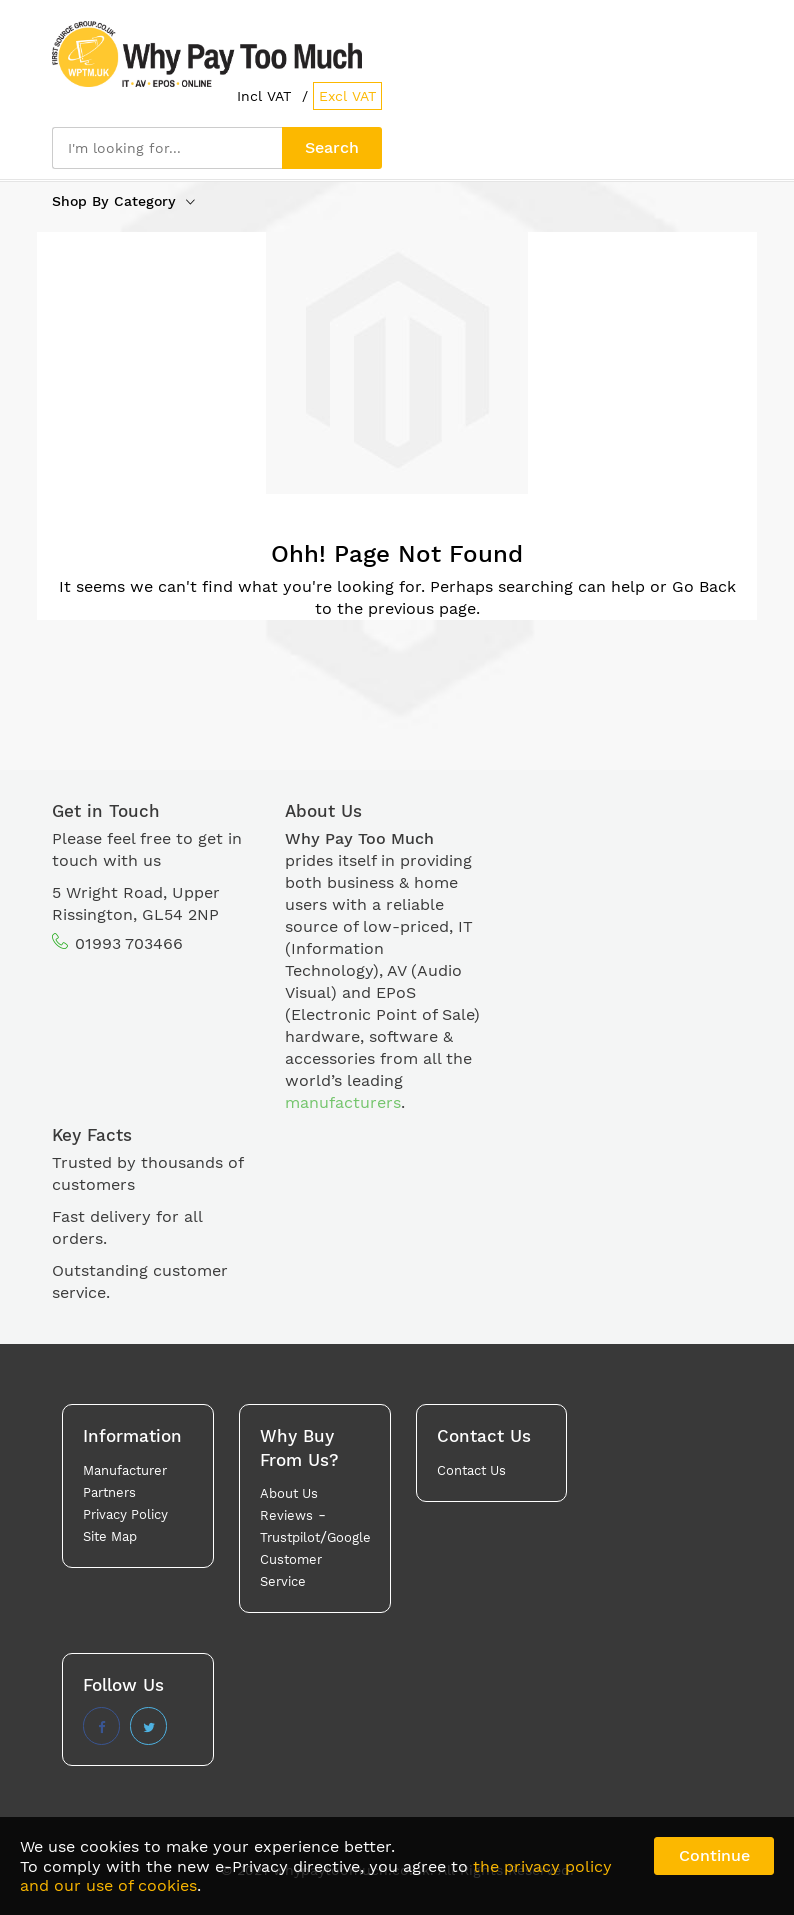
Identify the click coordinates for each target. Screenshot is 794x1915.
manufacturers (343, 1102)
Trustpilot (290, 1537)
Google (349, 1537)
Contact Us (471, 1470)
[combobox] (167, 148)
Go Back (704, 586)
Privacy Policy (125, 1514)
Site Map (110, 1536)
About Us (289, 1493)
